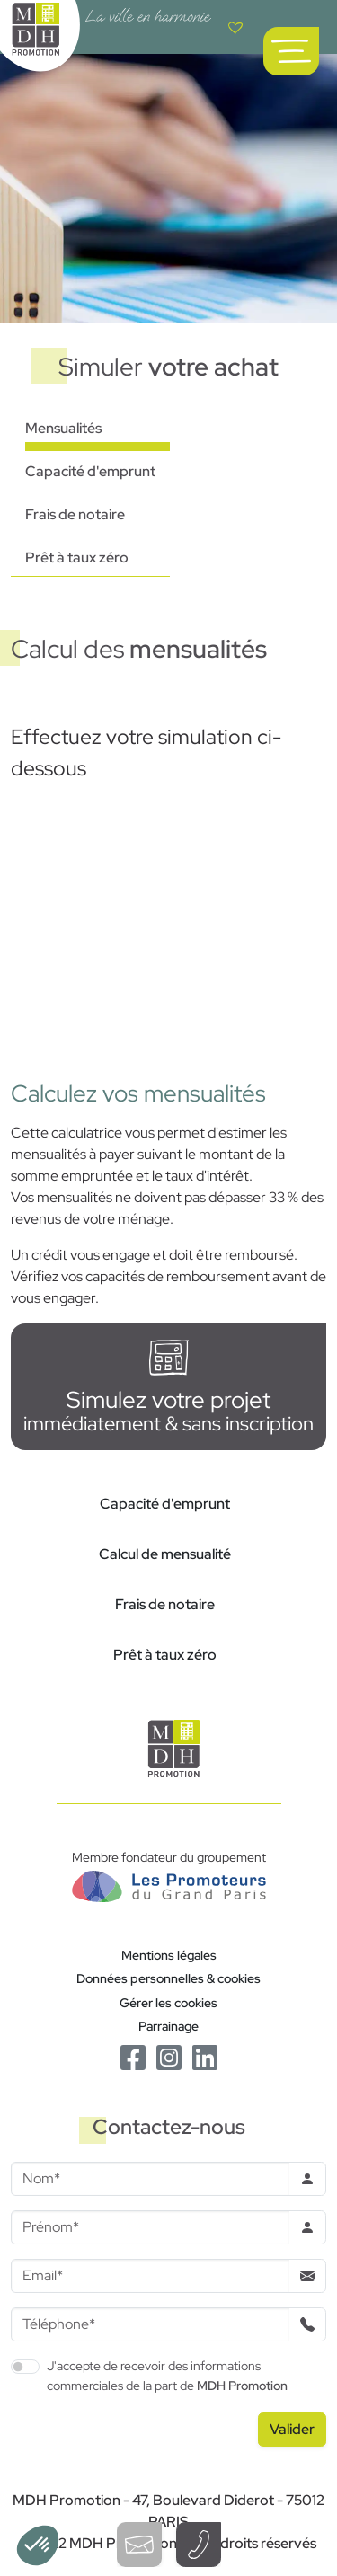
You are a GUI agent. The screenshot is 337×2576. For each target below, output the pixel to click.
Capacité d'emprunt (90, 471)
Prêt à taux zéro (77, 557)
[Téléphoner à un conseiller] (198, 2544)
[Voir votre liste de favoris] (235, 27)
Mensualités (63, 428)
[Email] (150, 2276)
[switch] (25, 2366)
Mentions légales (169, 1954)
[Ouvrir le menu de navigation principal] (291, 51)
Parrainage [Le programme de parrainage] (168, 2025)
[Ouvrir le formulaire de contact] (139, 2544)
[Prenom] (150, 2227)
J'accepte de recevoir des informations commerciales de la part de (167, 2375)
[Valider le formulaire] (292, 2429)
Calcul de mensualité (165, 1554)
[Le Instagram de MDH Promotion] (169, 2056)
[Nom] (150, 2179)
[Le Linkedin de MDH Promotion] (205, 2056)
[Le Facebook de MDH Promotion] (133, 2056)
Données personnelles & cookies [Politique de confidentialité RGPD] (168, 1978)
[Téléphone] (150, 2324)
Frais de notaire (75, 514)
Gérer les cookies (168, 2002)
